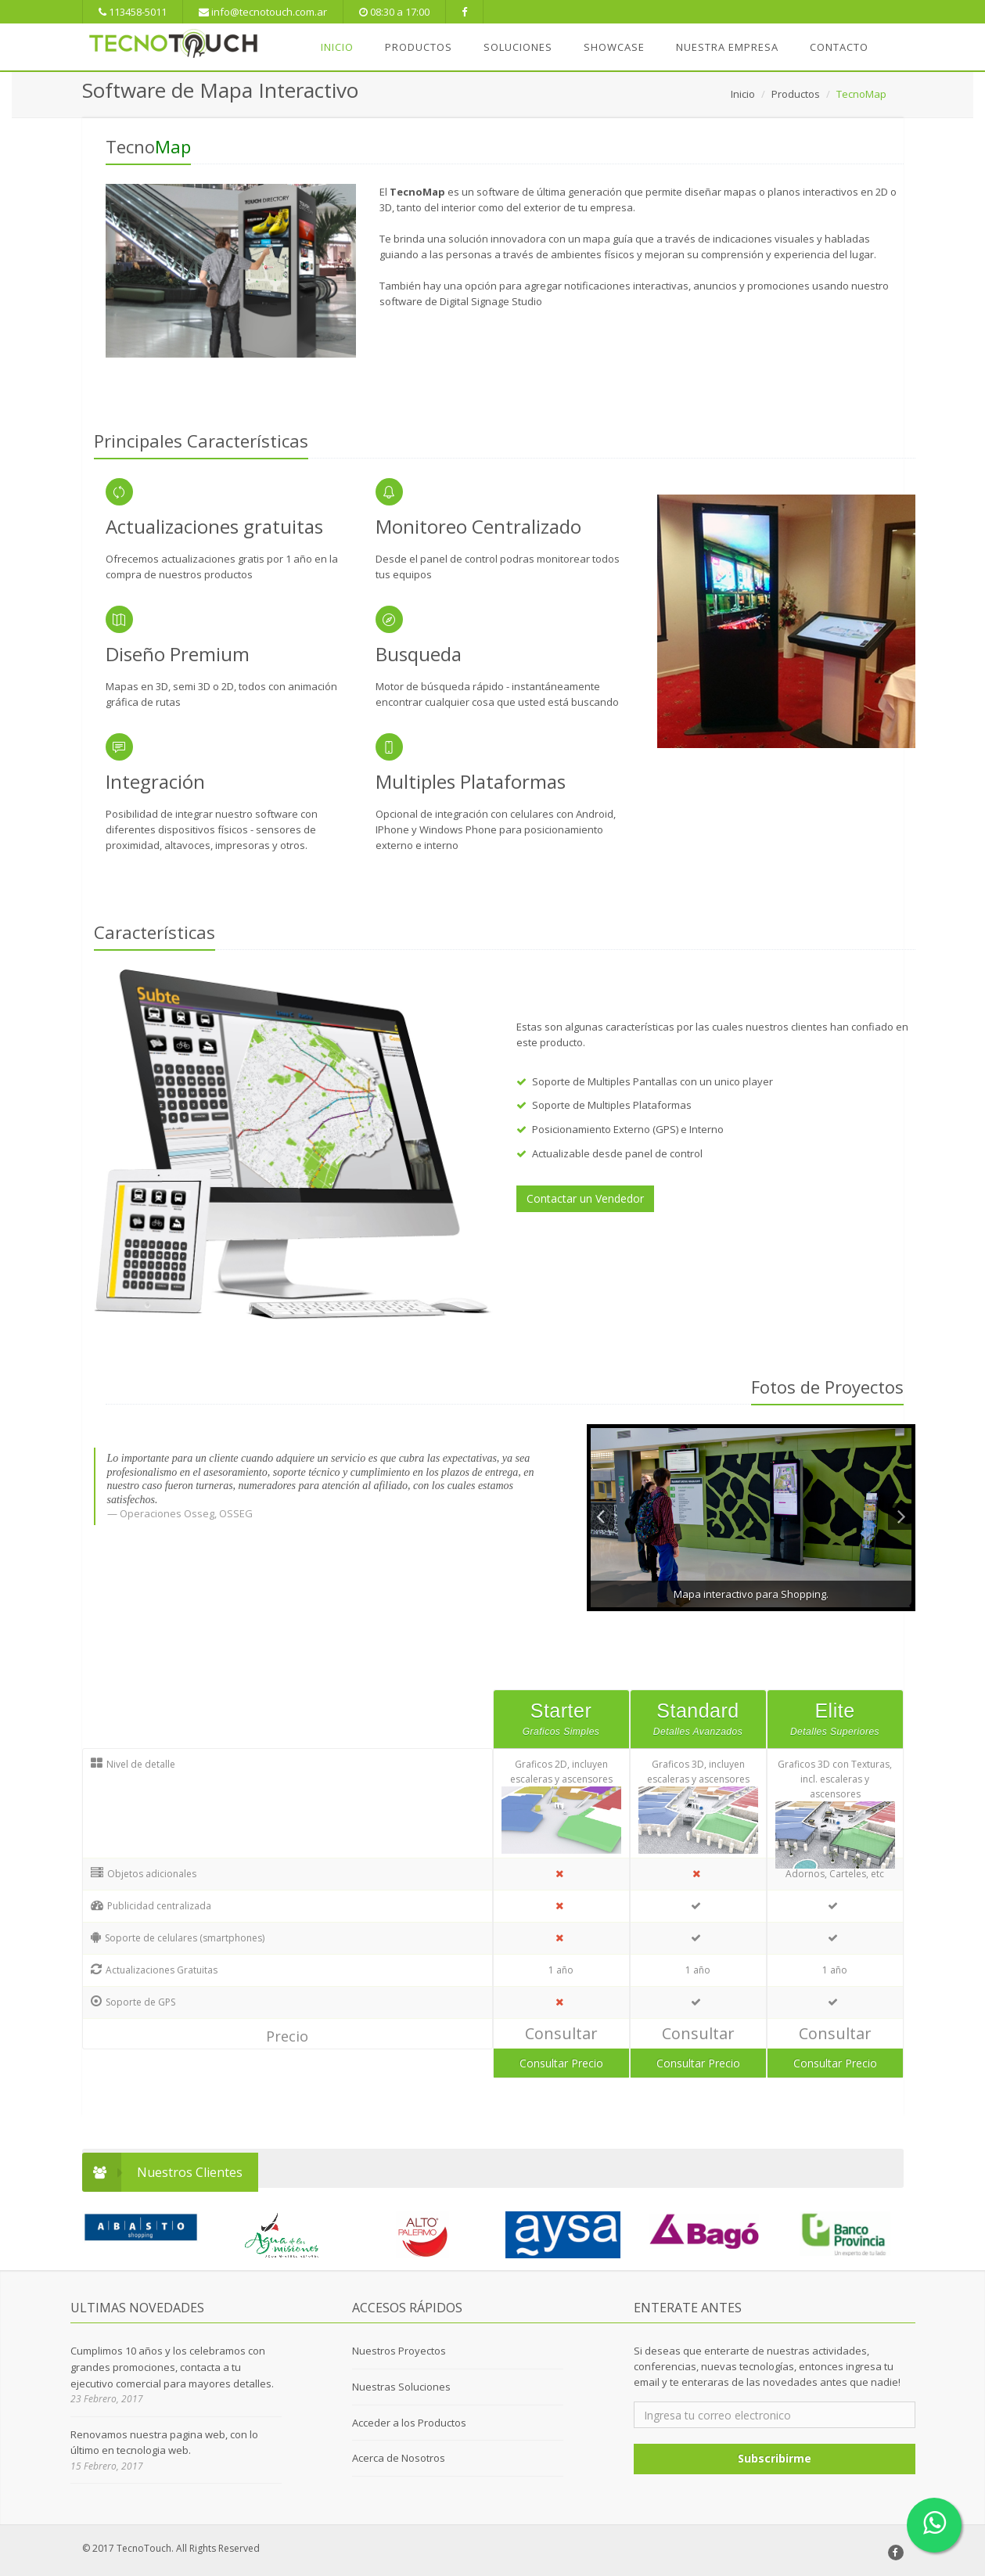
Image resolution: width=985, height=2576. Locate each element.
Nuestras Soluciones (401, 2387)
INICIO (337, 47)
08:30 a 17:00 (394, 12)
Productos (795, 94)
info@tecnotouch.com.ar (263, 12)
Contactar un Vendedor (585, 1198)
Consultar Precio (561, 2063)
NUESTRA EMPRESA (727, 47)
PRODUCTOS (418, 47)
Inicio (743, 94)
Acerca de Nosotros (398, 2458)
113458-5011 (133, 12)
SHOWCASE (614, 47)
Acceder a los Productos (409, 2423)
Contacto (839, 47)
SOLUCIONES (518, 47)
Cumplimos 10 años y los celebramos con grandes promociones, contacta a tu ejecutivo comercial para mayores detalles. (172, 2367)
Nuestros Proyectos (399, 2351)
